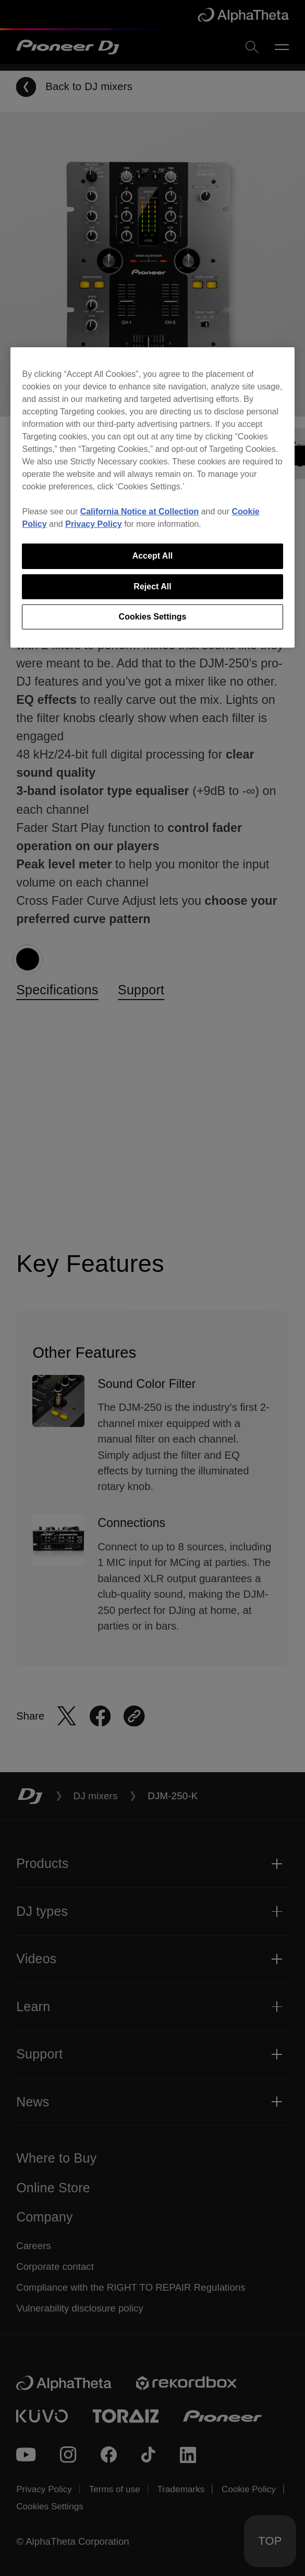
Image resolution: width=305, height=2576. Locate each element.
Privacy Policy (93, 524)
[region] (152, 497)
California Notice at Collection (139, 511)
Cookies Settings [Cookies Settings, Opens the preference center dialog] (153, 616)
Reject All (152, 586)
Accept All (152, 555)
